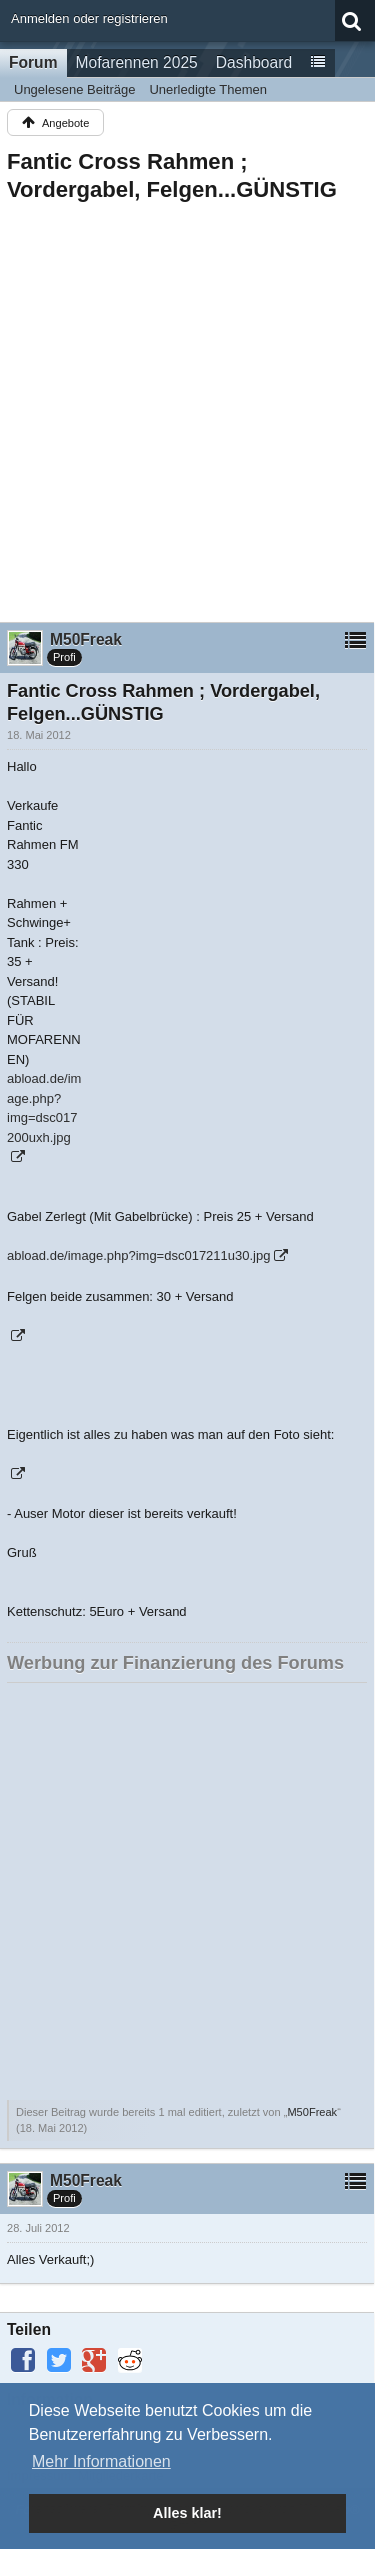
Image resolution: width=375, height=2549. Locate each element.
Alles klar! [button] (187, 2513)
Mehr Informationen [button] (101, 2461)
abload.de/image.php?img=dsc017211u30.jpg (138, 1255)
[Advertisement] (187, 406)
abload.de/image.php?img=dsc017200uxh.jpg (44, 1108)
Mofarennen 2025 (137, 62)
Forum (33, 62)
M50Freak (312, 2112)
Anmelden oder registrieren (89, 18)
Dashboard (254, 62)
